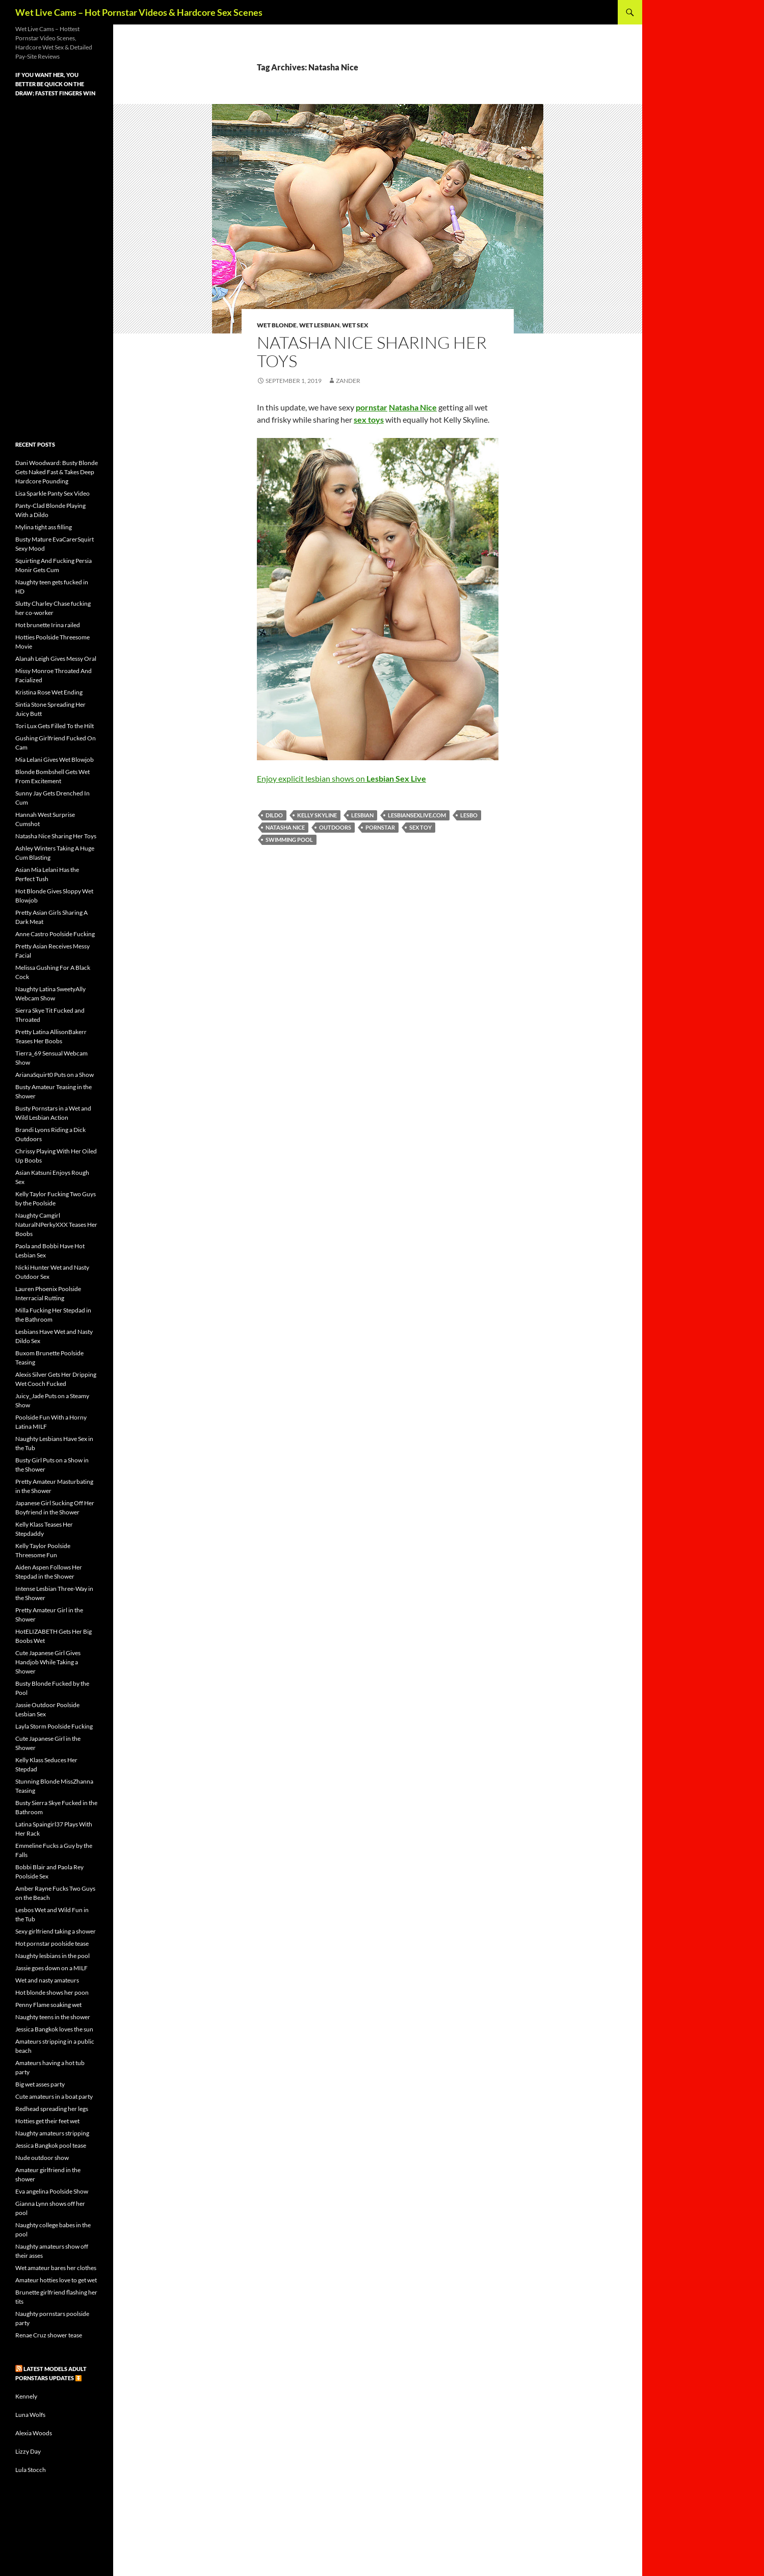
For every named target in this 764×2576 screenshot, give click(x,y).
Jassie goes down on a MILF (51, 1968)
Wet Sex (355, 325)
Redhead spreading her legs (51, 2109)
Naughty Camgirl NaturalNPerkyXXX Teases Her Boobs (56, 1225)
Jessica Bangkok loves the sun (54, 2029)
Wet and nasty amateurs (47, 1980)
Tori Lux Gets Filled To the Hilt (54, 726)
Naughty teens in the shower (52, 2017)
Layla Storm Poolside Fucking (54, 1726)
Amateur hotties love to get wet (56, 2280)
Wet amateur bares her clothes (55, 2268)
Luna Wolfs (30, 2414)
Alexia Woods (33, 2433)
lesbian (362, 815)
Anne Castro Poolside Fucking (55, 934)
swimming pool (289, 839)
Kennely (26, 2396)
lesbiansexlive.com (417, 815)
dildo (274, 815)
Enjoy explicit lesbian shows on (341, 778)
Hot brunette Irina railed (47, 625)
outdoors (335, 827)
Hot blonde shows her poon (52, 1992)
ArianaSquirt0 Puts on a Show (54, 1074)
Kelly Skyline (317, 815)
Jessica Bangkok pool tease (50, 2145)
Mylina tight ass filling (43, 527)
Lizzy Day (28, 2451)
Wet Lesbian (319, 325)
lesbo (469, 815)
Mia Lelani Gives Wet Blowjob (54, 759)
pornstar (380, 827)
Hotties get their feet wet (47, 2121)
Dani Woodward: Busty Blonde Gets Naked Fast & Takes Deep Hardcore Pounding (56, 472)
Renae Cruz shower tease (48, 2335)
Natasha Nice (285, 827)
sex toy (420, 827)
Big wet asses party (40, 2084)
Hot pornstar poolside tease (52, 1943)
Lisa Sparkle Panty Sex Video (52, 493)
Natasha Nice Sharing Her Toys (372, 351)
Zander (348, 380)
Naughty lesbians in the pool (52, 1956)
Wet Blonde (277, 325)
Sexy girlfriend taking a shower (55, 1931)
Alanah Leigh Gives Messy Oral (55, 658)
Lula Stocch (30, 2470)
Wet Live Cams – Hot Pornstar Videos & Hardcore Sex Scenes (138, 12)
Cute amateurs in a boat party (54, 2096)
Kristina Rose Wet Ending (49, 692)
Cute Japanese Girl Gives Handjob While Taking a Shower (48, 1662)
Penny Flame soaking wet (48, 2004)
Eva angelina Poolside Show (51, 2191)
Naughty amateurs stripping (52, 2133)
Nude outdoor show (42, 2157)
